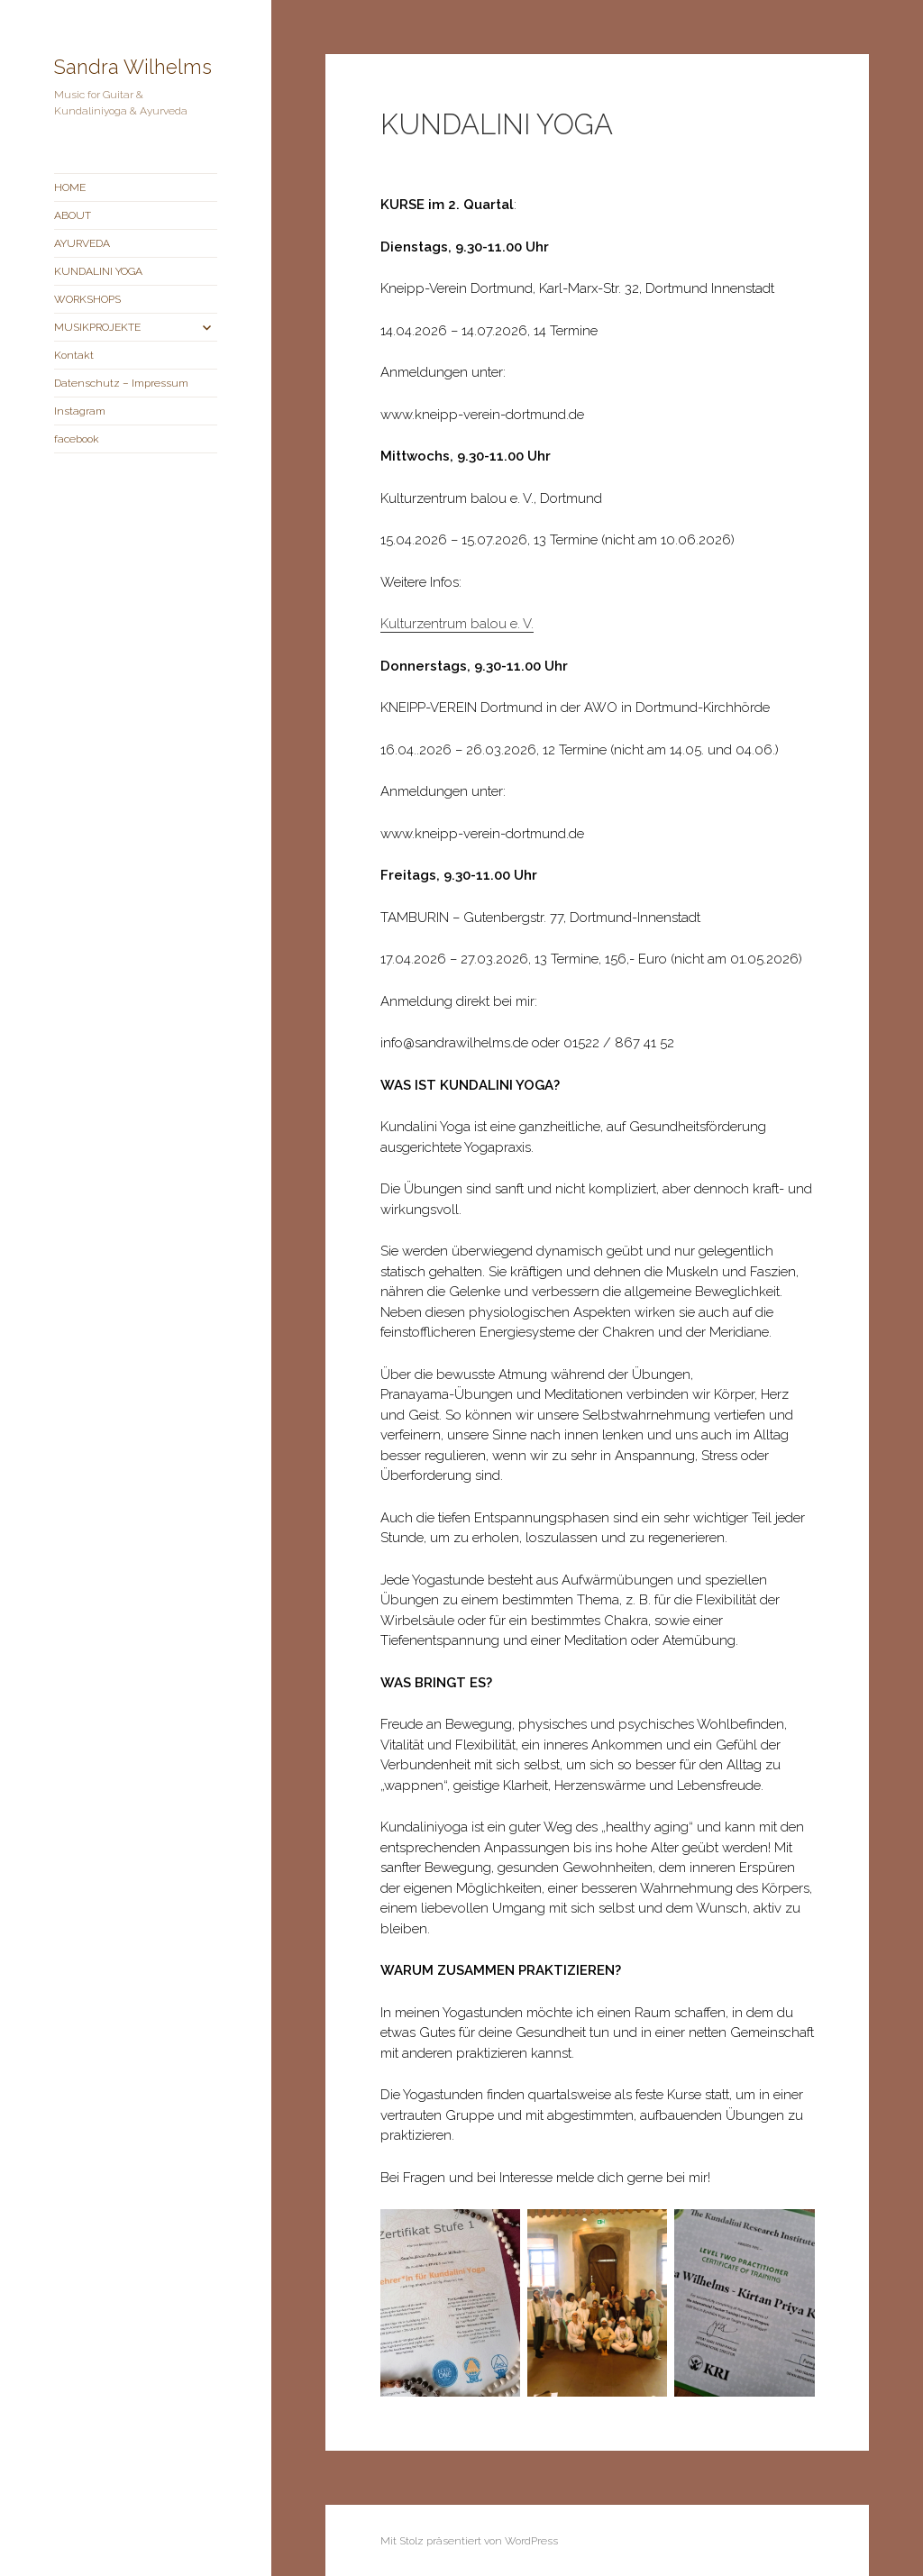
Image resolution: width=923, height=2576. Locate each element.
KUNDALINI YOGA (98, 271)
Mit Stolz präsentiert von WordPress (469, 2541)
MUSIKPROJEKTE (97, 327)
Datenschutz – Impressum (121, 383)
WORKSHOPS (87, 299)
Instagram (79, 411)
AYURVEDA (82, 243)
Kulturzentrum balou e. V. (457, 624)
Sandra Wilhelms (133, 66)
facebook (76, 439)
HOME (70, 187)
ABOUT (72, 215)
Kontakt (74, 355)
